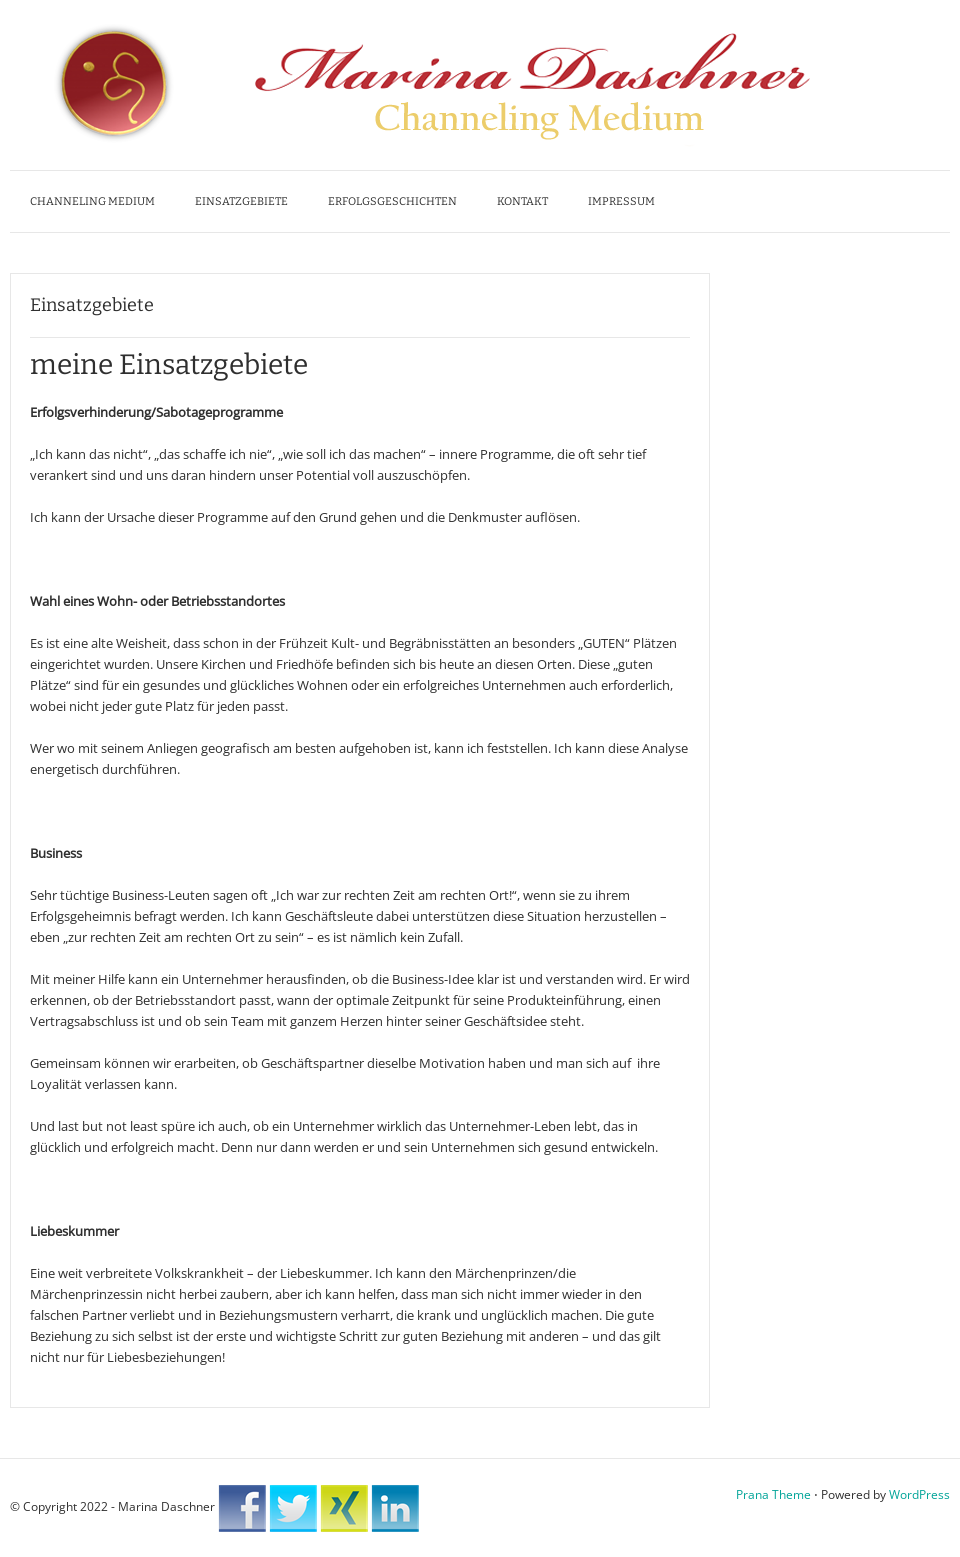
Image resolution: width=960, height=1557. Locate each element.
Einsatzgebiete (241, 201)
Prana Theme (773, 1494)
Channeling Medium (92, 201)
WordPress (919, 1494)
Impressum (621, 201)
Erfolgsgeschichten (392, 201)
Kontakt (522, 201)
